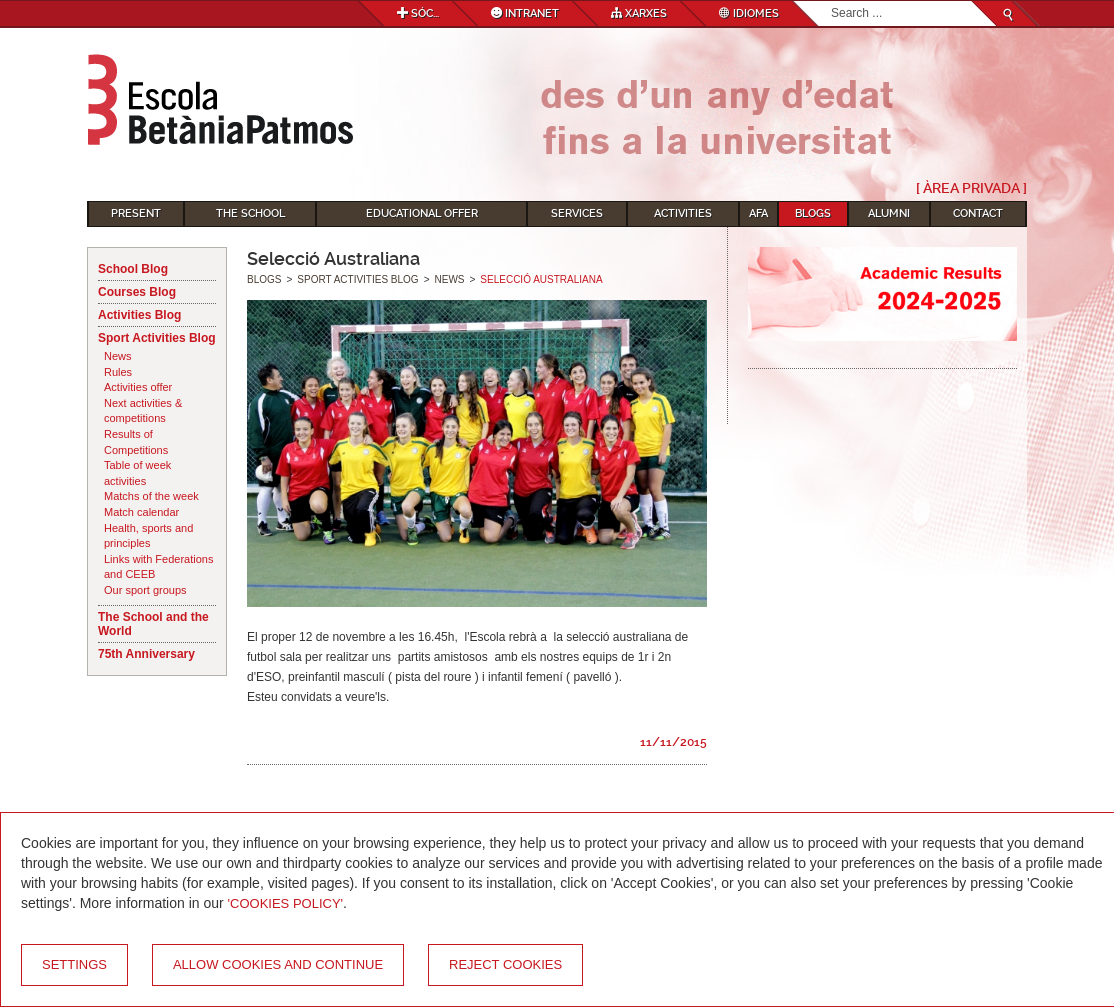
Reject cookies (505, 964)
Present (136, 213)
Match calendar (141, 512)
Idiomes (749, 13)
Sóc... (418, 13)
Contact (978, 213)
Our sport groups (145, 590)
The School (250, 213)
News (118, 356)
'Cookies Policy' (286, 903)
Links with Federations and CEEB (158, 567)
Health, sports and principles (148, 536)
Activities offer (138, 387)
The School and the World (153, 624)
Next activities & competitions (143, 411)
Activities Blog (139, 315)
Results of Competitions (136, 442)
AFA (758, 213)
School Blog (133, 269)
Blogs (813, 213)
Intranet (525, 13)
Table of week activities (137, 473)
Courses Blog (137, 292)
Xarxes (639, 13)
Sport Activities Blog (157, 338)
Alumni (889, 213)
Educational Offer (422, 213)
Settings (74, 964)
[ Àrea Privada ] (971, 188)
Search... (831, 1)
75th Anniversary (146, 654)
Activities (683, 213)
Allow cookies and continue (278, 964)
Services (577, 213)
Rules (118, 372)
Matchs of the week (151, 496)
